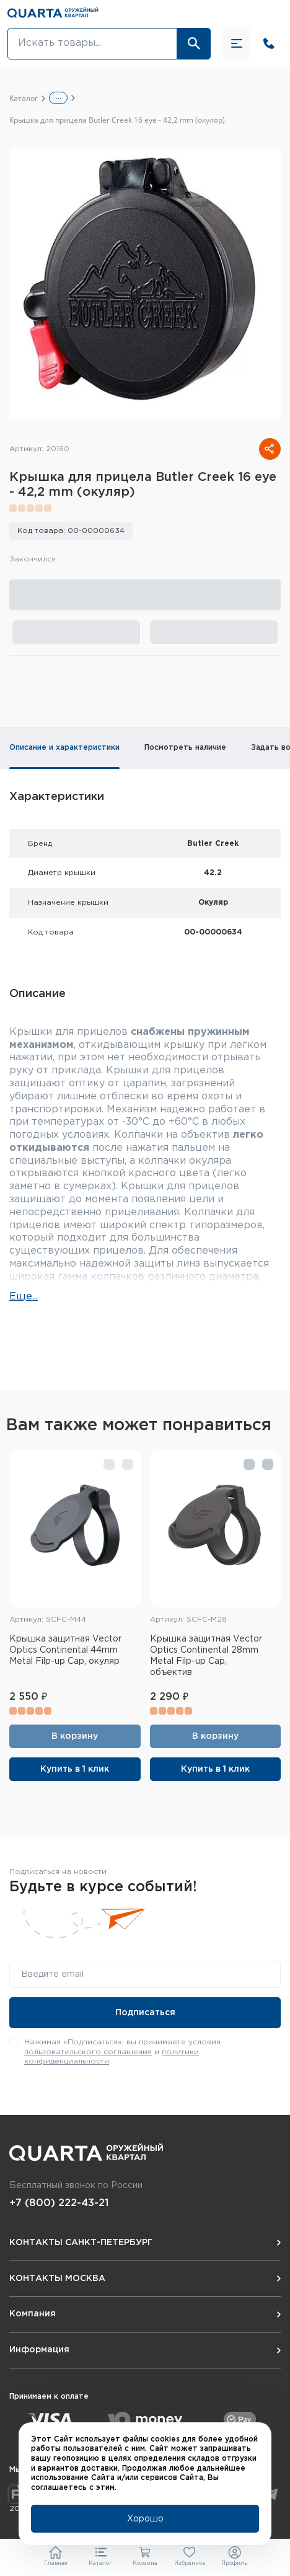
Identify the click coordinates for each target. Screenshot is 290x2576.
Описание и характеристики (64, 747)
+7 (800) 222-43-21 (58, 2203)
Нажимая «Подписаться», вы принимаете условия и (122, 2052)
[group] (145, 284)
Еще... (23, 1296)
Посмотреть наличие (185, 747)
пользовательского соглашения (88, 2052)
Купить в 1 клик (74, 1769)
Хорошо (145, 2519)
